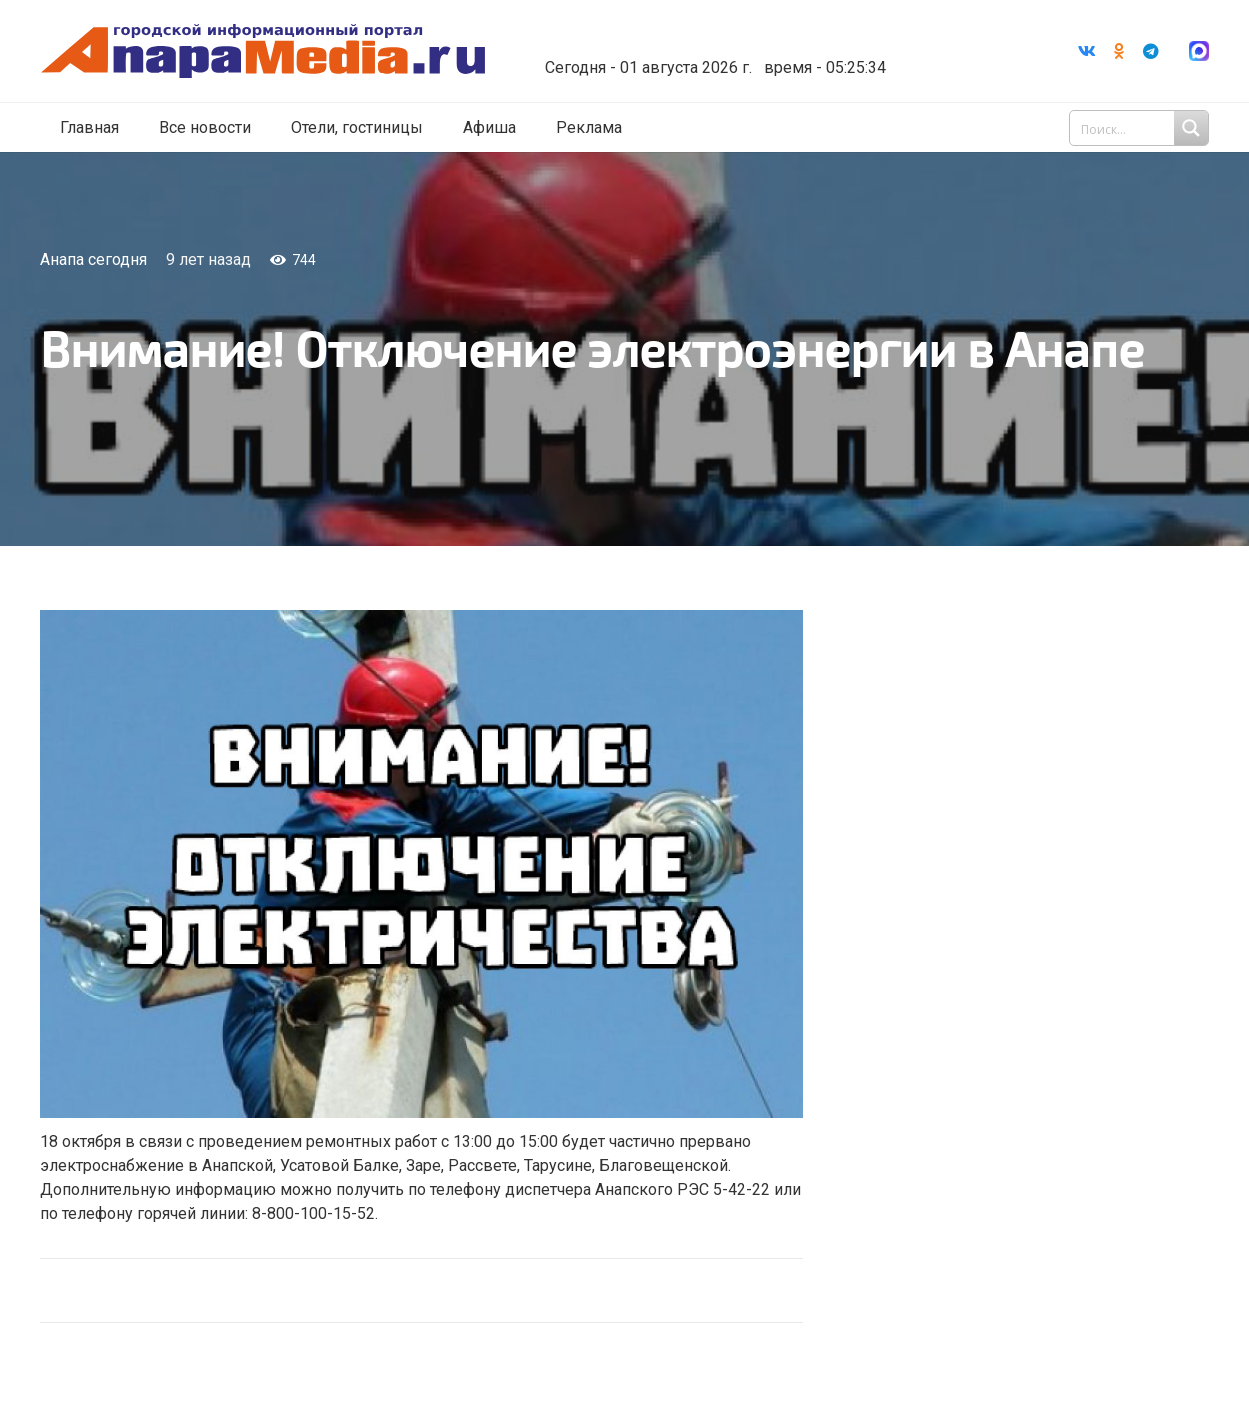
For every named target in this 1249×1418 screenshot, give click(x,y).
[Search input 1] (1141, 128)
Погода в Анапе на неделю (708, 35)
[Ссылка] (263, 51)
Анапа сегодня (93, 259)
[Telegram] (1151, 51)
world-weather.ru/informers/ (708, 53)
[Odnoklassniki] (1119, 51)
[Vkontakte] (1087, 51)
